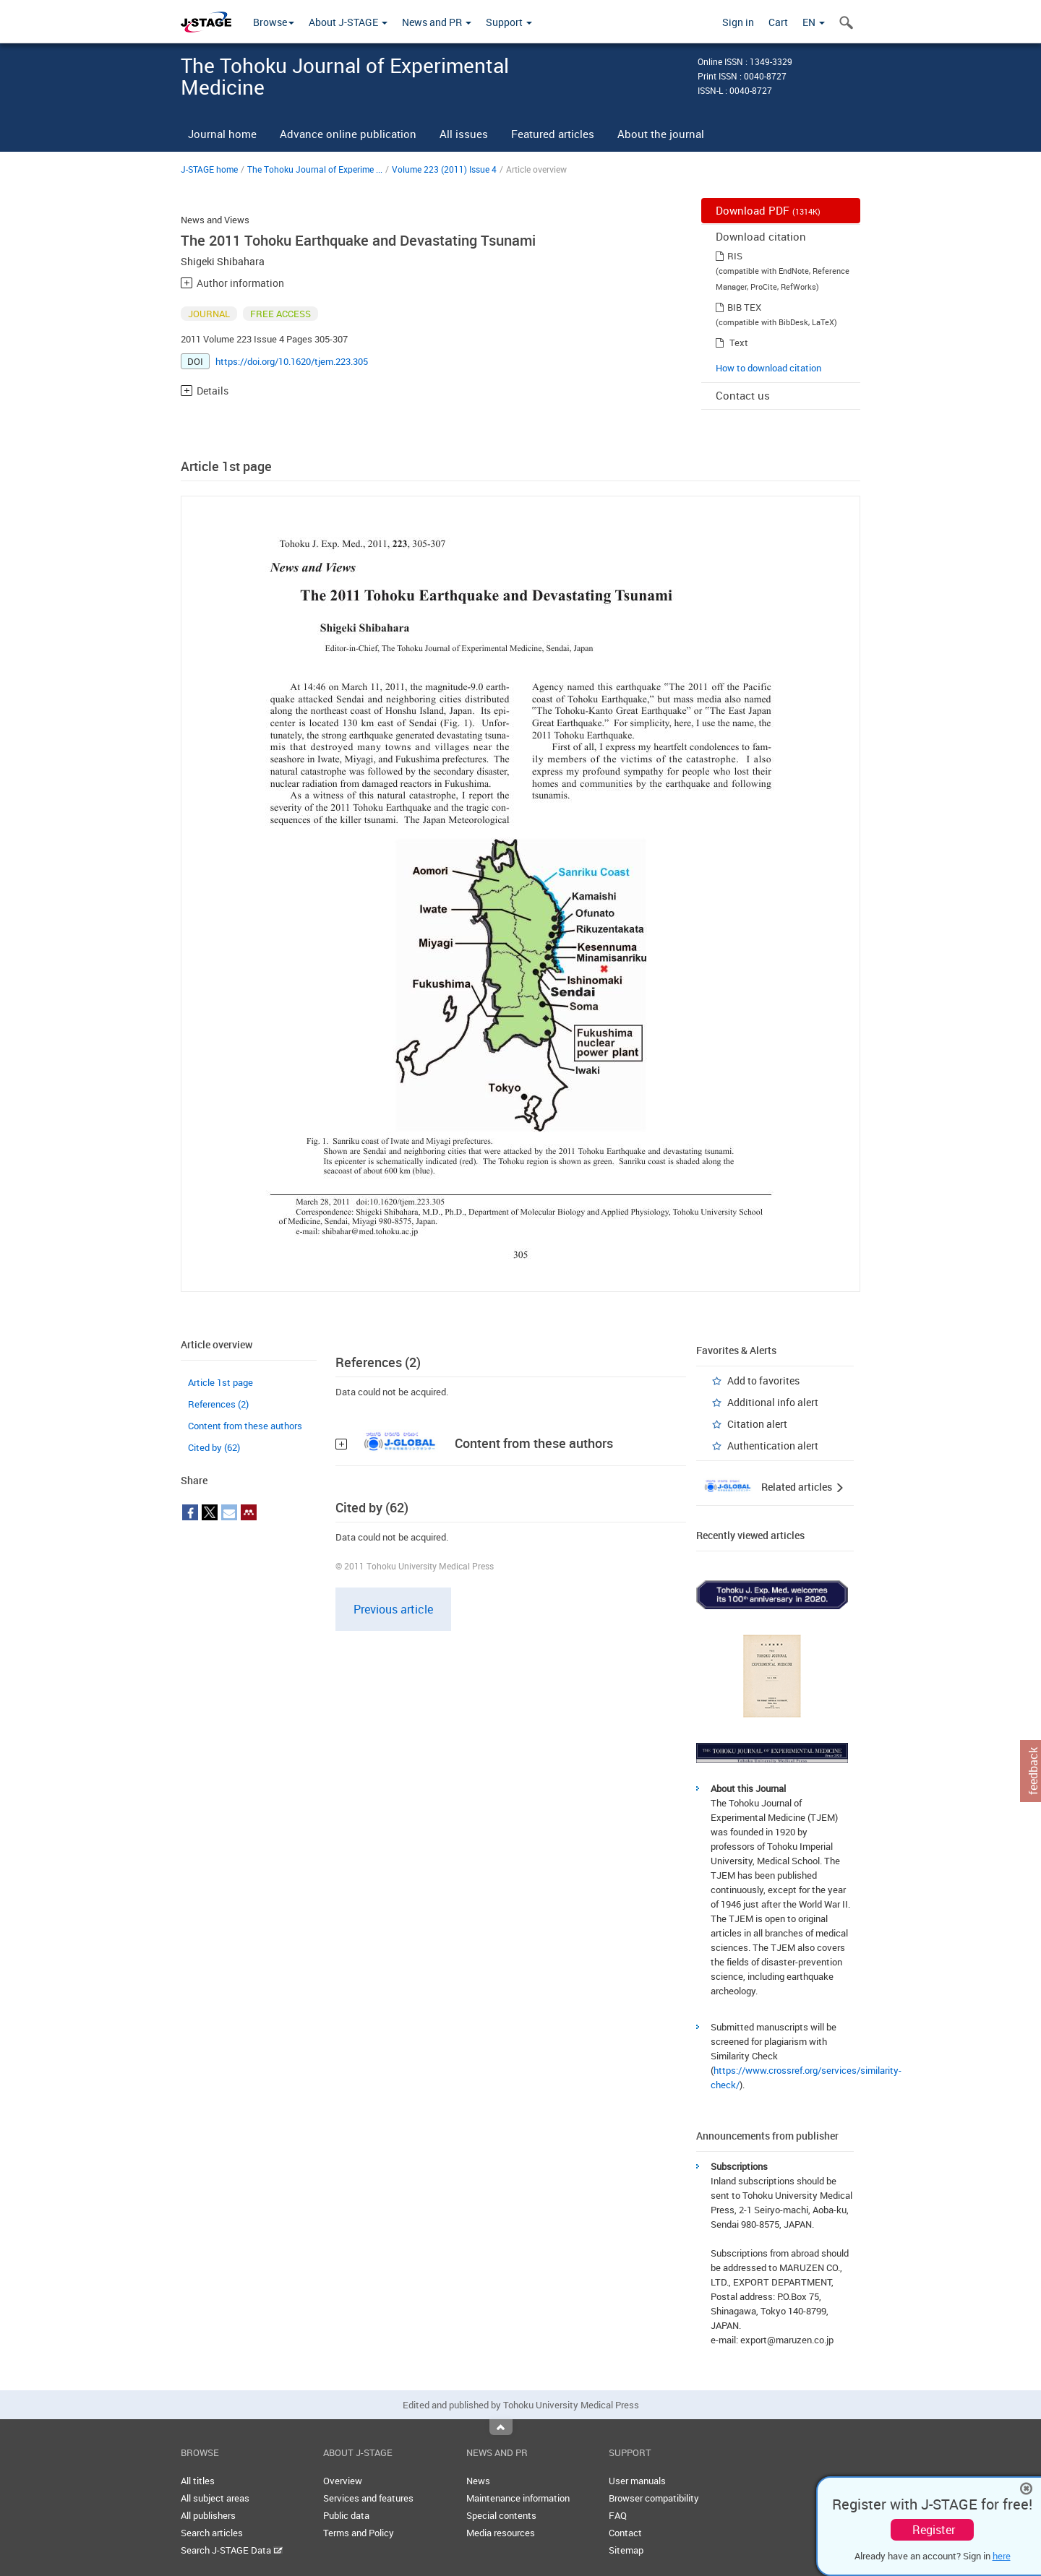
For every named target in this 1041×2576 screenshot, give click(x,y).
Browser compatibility (654, 2497)
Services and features (368, 2497)
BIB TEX (744, 307)
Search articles (212, 2532)
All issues (464, 133)
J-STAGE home (209, 169)
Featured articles (552, 133)
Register (933, 2530)
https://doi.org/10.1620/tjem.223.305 (291, 361)
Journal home (222, 133)
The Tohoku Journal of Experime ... (314, 169)
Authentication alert (772, 1445)
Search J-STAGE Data (232, 2549)
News (478, 2480)
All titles (198, 2480)
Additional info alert (772, 1402)
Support (509, 22)
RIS (734, 255)
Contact (625, 2532)
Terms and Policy (358, 2532)
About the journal (660, 133)
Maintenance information (518, 2497)
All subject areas (215, 2497)
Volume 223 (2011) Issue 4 (444, 169)
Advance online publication (348, 133)
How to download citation (768, 367)
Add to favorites (763, 1380)
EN (813, 22)
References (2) (218, 1403)
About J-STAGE (348, 22)
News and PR (436, 22)
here (1002, 2555)
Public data (346, 2515)
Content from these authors (245, 1425)
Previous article (393, 1609)
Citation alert (757, 1424)
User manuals (637, 2480)
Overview (342, 2480)
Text (738, 342)
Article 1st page (220, 1382)
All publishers (208, 2515)
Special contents (501, 2515)
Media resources (500, 2532)
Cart (778, 22)
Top (501, 2427)
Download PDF (768, 210)
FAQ (618, 2515)
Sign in (738, 22)
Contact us (743, 395)
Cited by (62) (214, 1447)
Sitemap (626, 2549)
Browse (273, 22)
